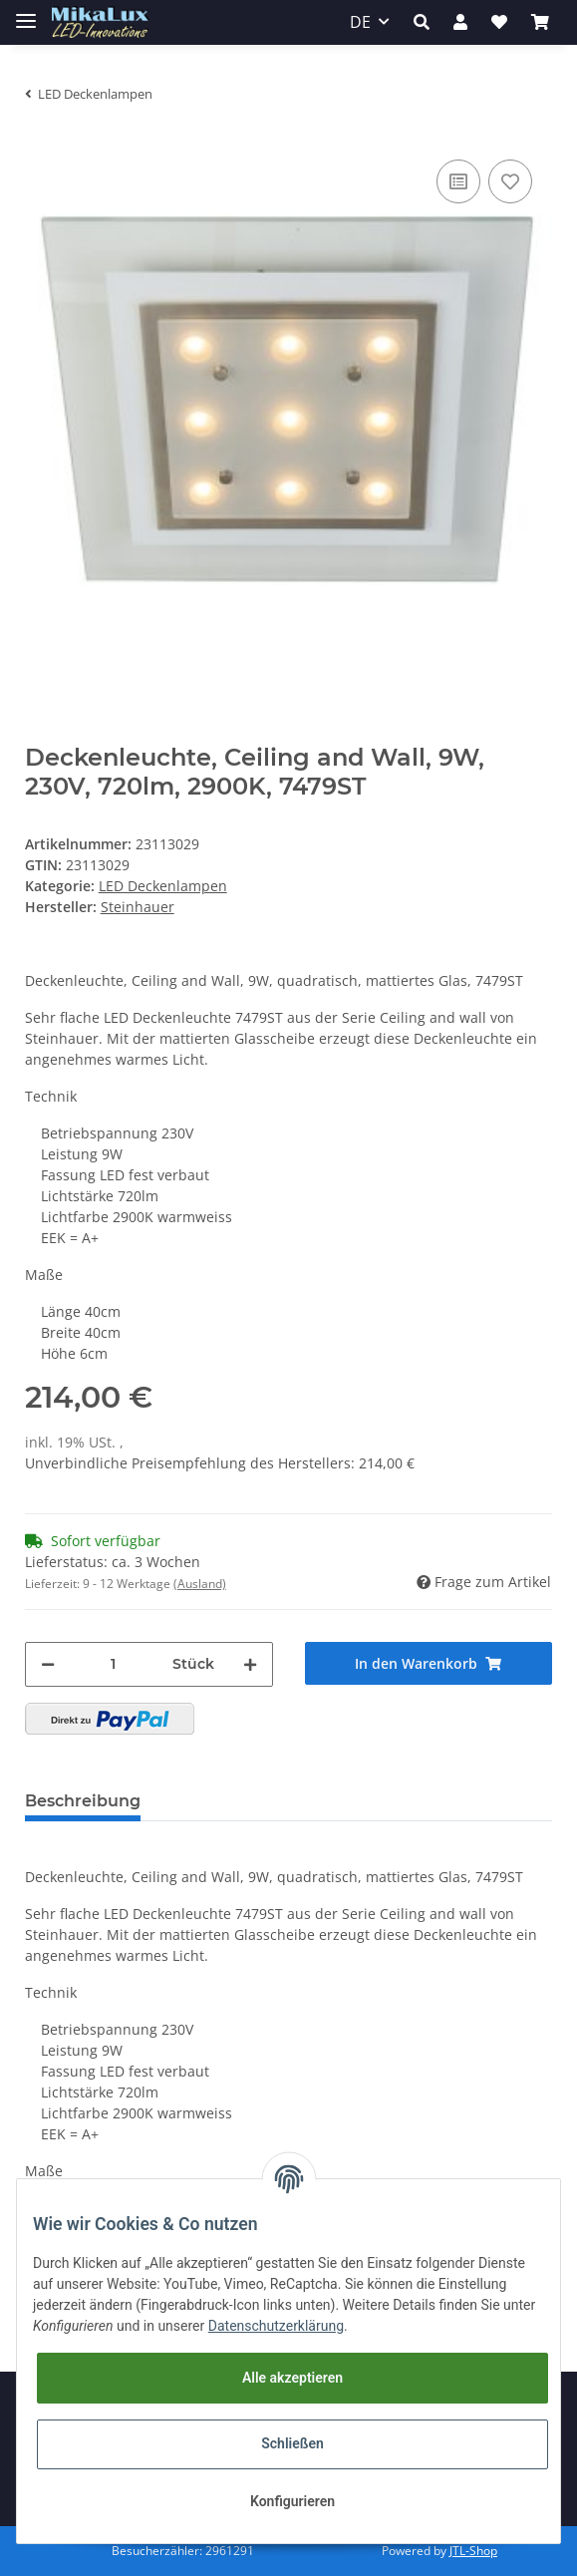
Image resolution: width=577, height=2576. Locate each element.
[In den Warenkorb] (429, 1663)
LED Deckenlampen (163, 885)
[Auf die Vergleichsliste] (458, 181)
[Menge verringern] (48, 1664)
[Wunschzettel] (499, 22)
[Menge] (113, 1664)
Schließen (292, 2443)
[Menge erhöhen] (250, 1664)
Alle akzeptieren (292, 2378)
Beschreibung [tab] (83, 1800)
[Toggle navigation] (26, 12)
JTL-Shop (473, 2550)
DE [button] (360, 22)
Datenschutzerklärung (276, 2326)
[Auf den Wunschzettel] (510, 181)
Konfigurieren (292, 2501)
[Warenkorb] (540, 22)
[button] (421, 22)
